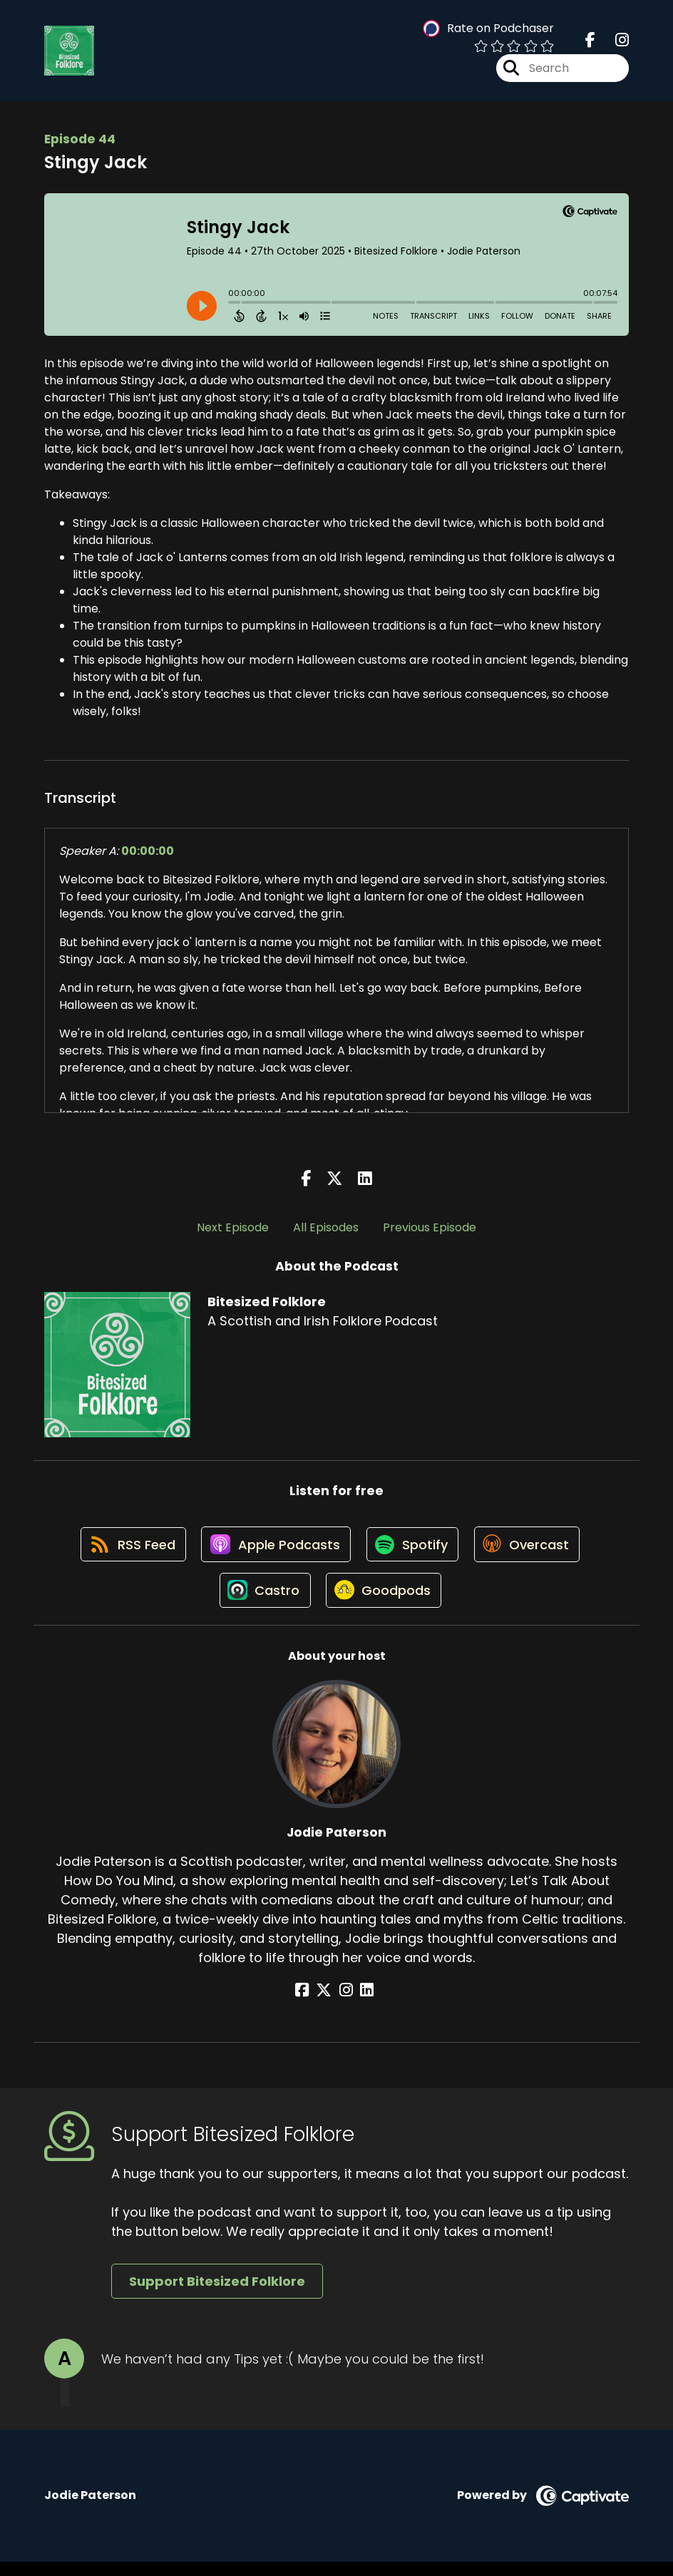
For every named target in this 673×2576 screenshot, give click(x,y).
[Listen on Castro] (262, 1604)
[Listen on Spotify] (413, 1552)
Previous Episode (429, 1231)
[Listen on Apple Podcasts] (273, 1552)
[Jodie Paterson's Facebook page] (311, 2005)
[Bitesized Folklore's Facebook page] (590, 42)
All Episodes (326, 1231)
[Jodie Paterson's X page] (328, 2005)
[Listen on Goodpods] (384, 1604)
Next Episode (233, 1231)
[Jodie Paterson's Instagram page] (346, 2005)
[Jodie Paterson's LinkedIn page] (362, 2005)
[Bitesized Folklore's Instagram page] (613, 42)
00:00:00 (147, 854)
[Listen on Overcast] (531, 1552)
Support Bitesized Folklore (217, 2296)
